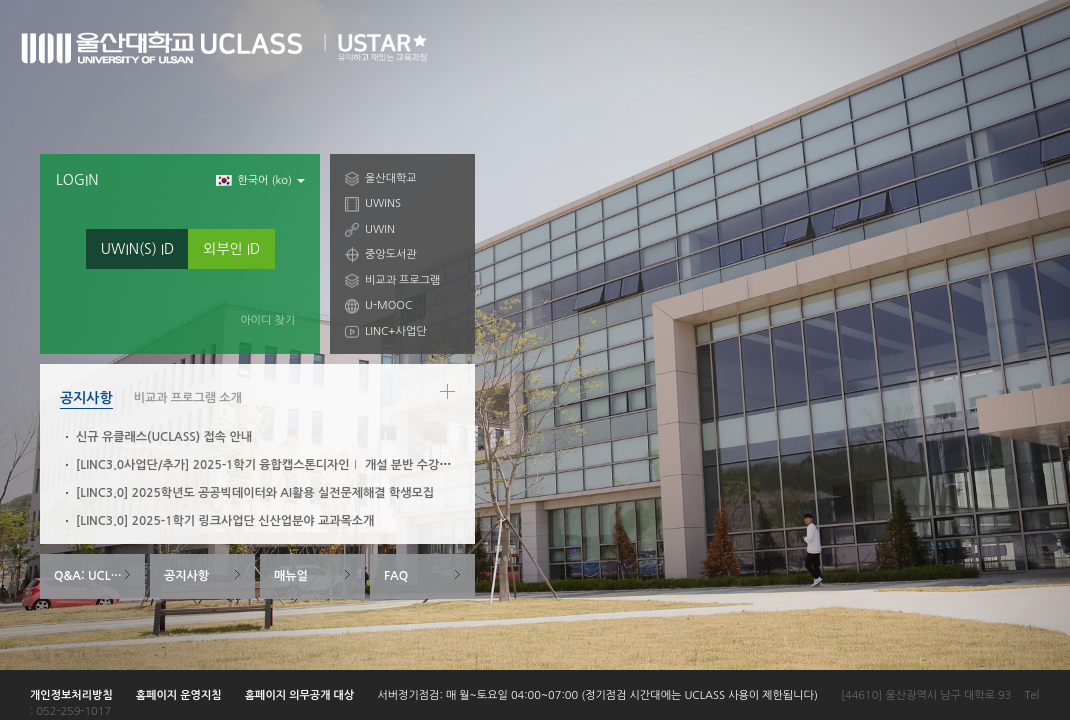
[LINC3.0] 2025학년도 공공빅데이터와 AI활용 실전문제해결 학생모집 (255, 493)
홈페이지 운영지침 (179, 695)
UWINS (383, 203)
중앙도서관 (391, 254)
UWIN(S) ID (137, 249)
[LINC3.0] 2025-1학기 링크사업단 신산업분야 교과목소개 (225, 521)
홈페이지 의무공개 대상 (300, 695)
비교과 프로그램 (402, 280)
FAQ (396, 576)
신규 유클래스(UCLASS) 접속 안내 (164, 437)
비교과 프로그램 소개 (188, 398)
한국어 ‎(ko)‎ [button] (260, 180)
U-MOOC (388, 305)
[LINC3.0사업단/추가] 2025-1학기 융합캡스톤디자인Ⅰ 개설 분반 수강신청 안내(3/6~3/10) (313, 465)
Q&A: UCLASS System (99, 576)
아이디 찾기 (267, 320)
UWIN (380, 229)
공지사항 (86, 398)
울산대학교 (391, 178)
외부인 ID (231, 249)
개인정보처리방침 (71, 695)
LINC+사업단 (396, 331)
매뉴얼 (291, 576)
